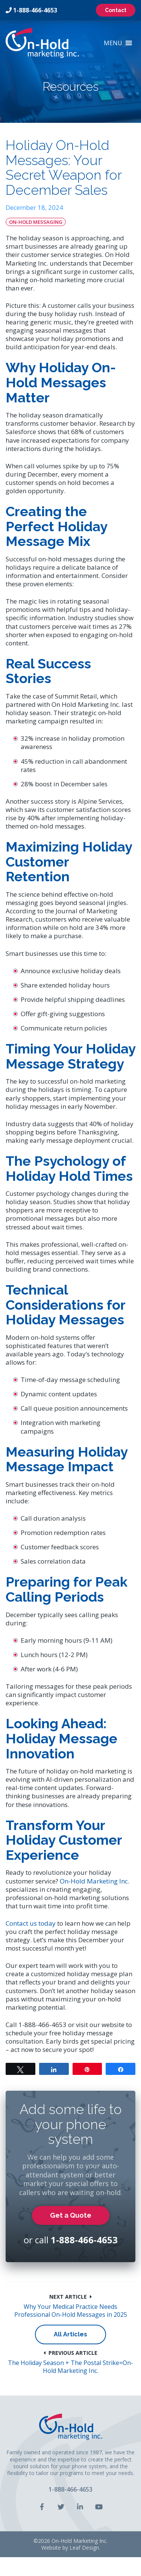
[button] (113, 42)
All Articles (70, 2334)
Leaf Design (84, 2547)
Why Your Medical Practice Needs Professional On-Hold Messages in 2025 (70, 2311)
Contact (115, 10)
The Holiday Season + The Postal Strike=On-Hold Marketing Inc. (70, 2367)
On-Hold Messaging (35, 222)
